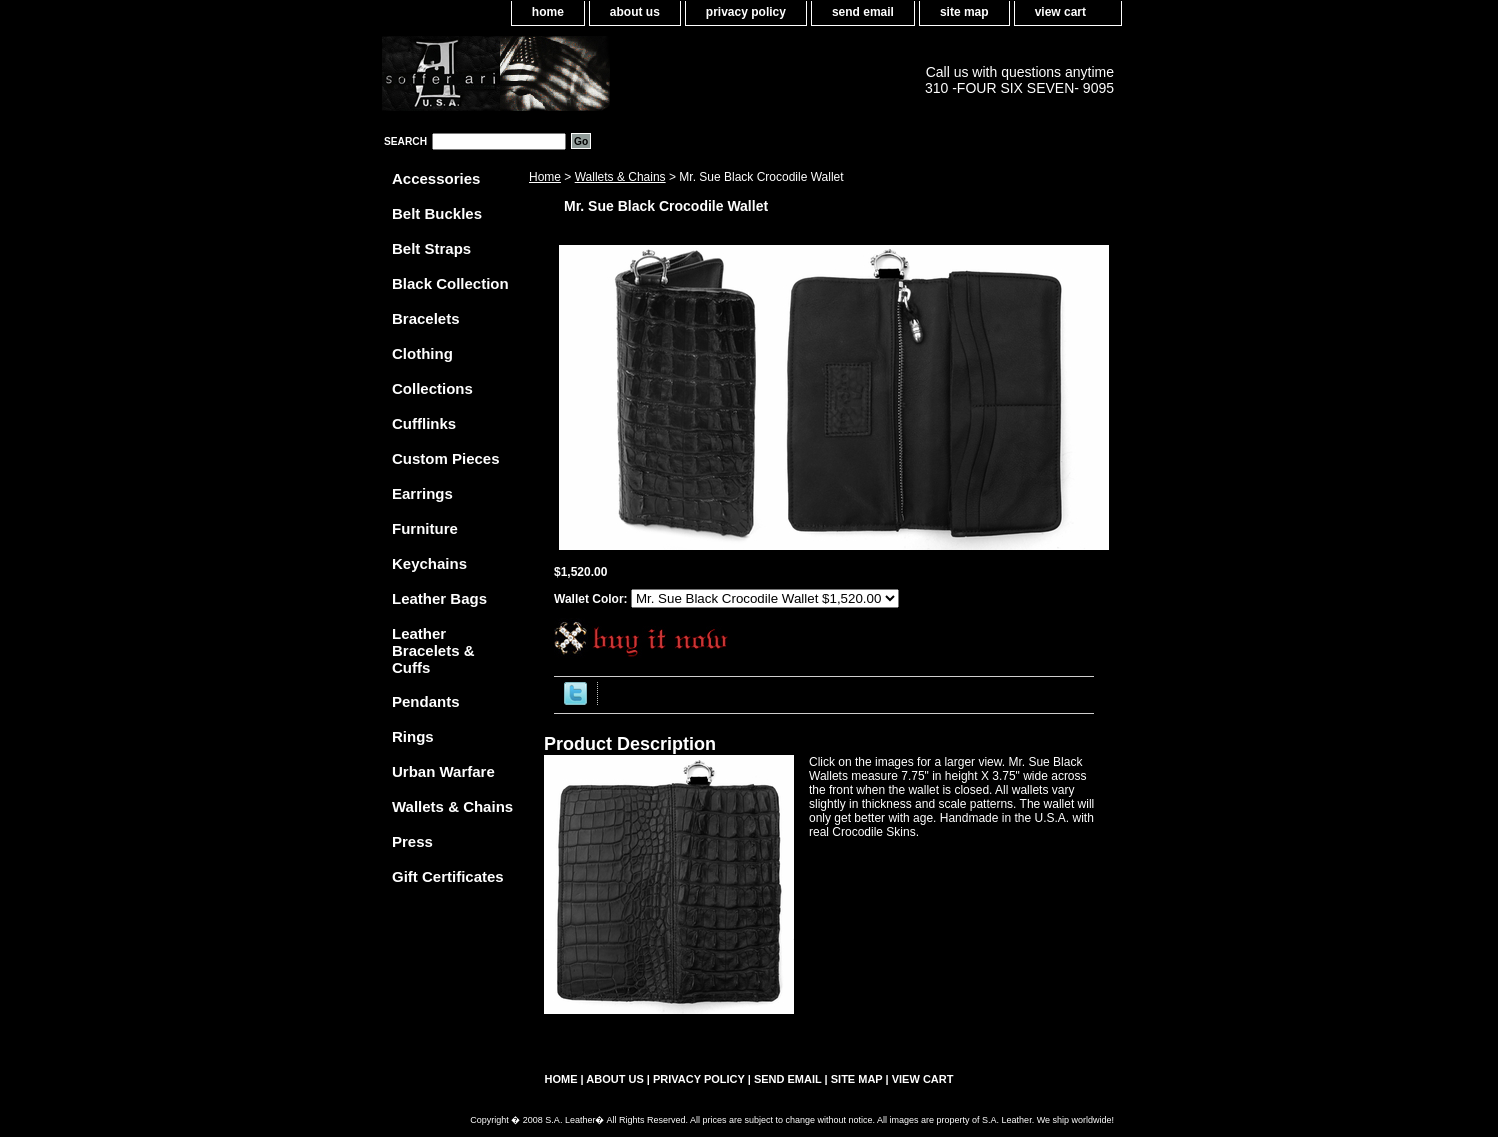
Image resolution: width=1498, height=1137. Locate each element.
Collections (432, 388)
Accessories (436, 178)
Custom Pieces (446, 458)
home (548, 12)
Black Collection (450, 283)
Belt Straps (431, 248)
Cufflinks (424, 423)
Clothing (422, 353)
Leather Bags (439, 598)
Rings (413, 736)
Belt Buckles (437, 213)
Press (412, 841)
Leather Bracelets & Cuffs (433, 650)
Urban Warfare (443, 771)
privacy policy (746, 12)
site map (964, 12)
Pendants (426, 701)
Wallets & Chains (620, 177)
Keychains (429, 563)
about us (635, 12)
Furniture (425, 528)
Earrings (422, 493)
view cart (1060, 12)
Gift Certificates (448, 876)
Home (545, 177)
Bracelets (426, 318)
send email (863, 12)
